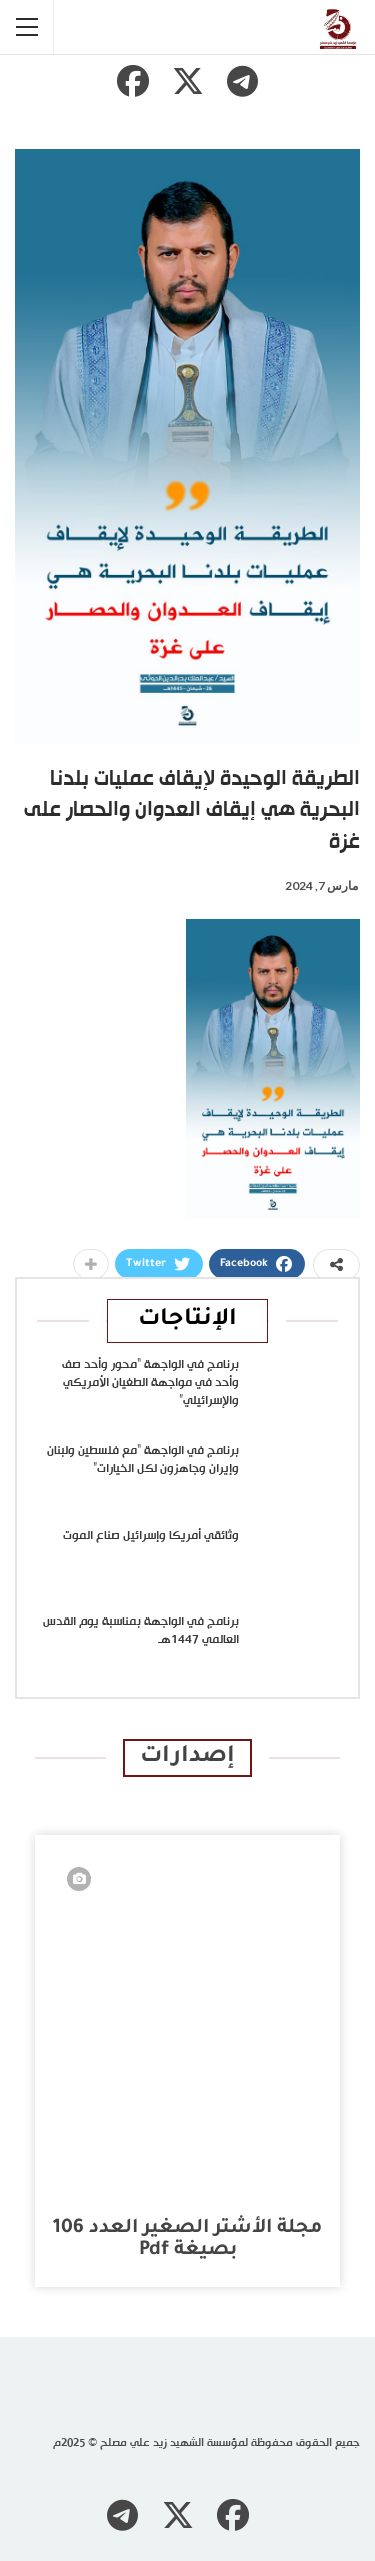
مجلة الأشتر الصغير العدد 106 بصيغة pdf (187, 2239)
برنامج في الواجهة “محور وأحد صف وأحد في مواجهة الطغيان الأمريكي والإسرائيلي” (150, 1383)
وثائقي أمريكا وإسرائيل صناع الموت (151, 1536)
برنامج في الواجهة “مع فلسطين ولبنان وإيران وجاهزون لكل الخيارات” (143, 1460)
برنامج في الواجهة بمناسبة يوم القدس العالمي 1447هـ (141, 1631)
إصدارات (187, 1757)
